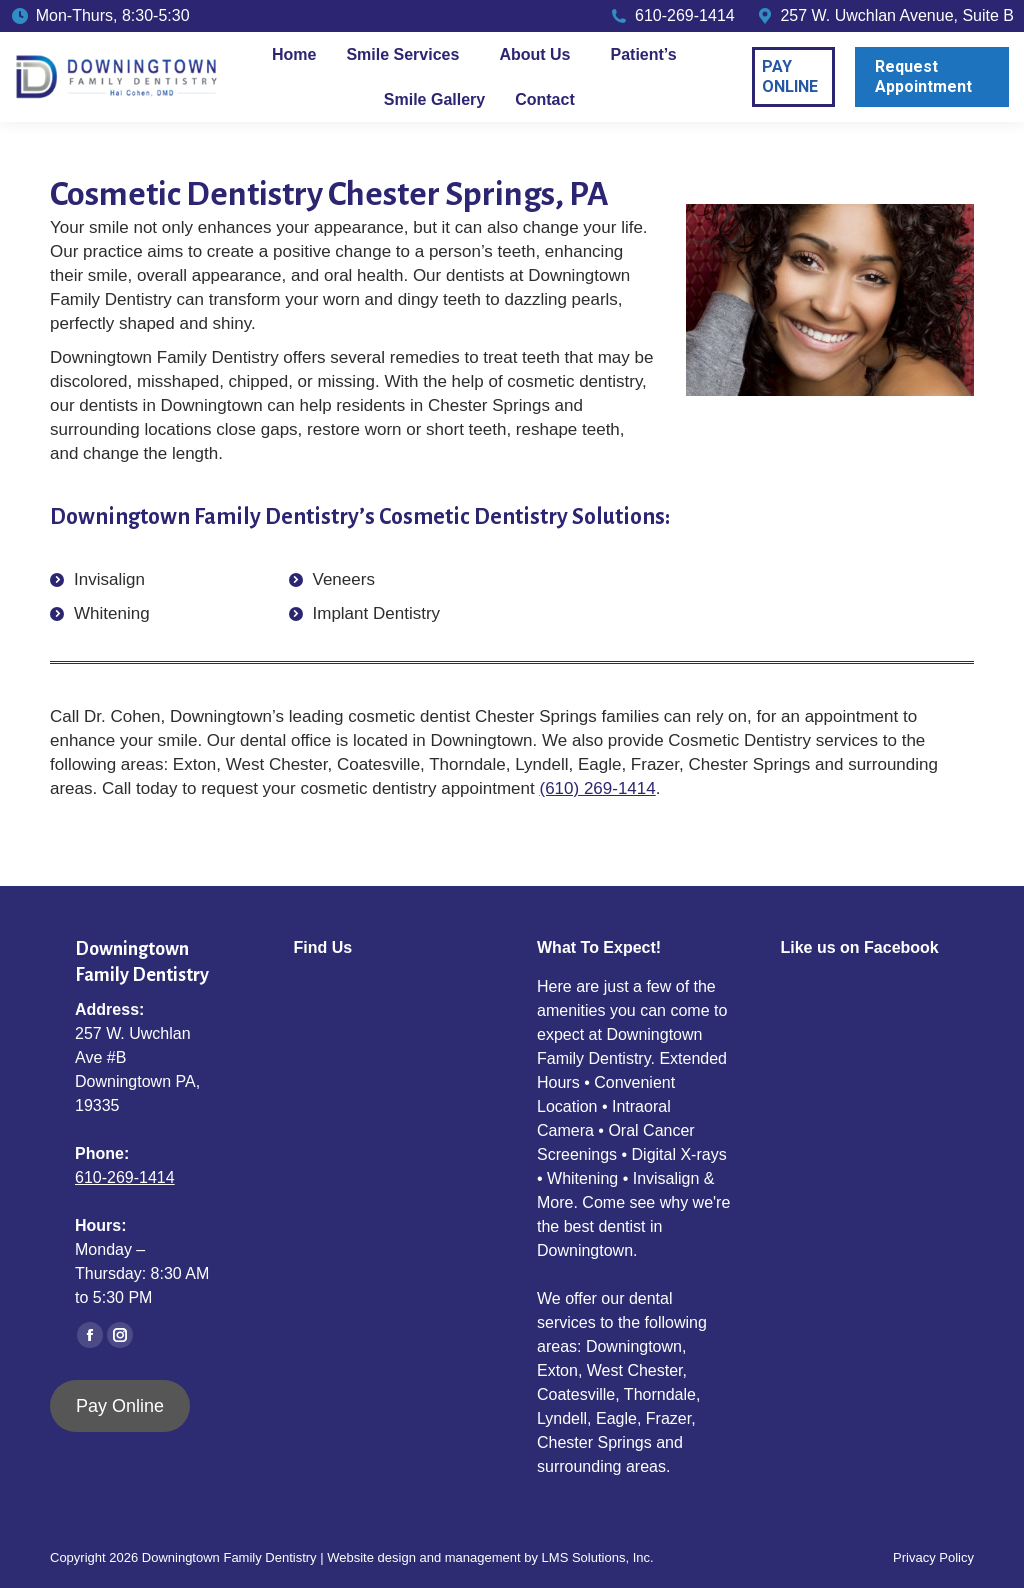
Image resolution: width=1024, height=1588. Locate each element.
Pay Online (120, 1406)
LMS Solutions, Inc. (598, 1557)
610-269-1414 (125, 1177)
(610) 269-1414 (597, 788)
